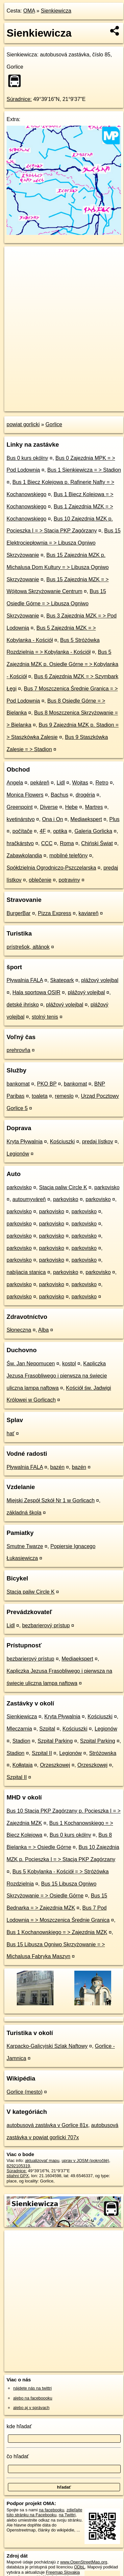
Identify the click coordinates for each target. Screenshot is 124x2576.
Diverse (49, 807)
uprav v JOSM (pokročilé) (85, 2160)
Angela (15, 782)
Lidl (61, 782)
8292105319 (18, 2165)
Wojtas (80, 782)
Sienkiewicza (56, 11)
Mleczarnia (19, 1729)
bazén (57, 1467)
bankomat (18, 1084)
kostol (69, 1363)
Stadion (21, 1741)
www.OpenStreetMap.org (83, 2562)
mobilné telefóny (68, 855)
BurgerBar (19, 913)
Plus (114, 819)
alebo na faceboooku (32, 2398)
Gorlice (53, 424)
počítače (22, 831)
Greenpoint (20, 807)
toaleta (40, 1096)
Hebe (71, 807)
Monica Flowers (25, 795)
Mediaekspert (86, 819)
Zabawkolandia (24, 855)
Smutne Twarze (25, 1546)
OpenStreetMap (52, 401)
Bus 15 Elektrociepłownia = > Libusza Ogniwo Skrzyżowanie (64, 543)
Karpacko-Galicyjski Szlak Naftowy (47, 2046)
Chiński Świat (97, 843)
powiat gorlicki (23, 424)
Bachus (59, 795)
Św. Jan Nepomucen (31, 1363)
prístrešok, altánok (28, 947)
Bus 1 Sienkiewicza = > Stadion (84, 470)
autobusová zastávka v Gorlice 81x (47, 2125)
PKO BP (47, 1084)
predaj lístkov (97, 1141)
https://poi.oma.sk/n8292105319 (34, 406)
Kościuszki (62, 1141)
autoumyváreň (29, 1199)
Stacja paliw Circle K (63, 1187)
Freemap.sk (86, 401)
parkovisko (19, 1187)
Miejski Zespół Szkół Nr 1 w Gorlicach (51, 1500)
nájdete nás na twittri (32, 2388)
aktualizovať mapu (42, 2160)
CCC (47, 843)
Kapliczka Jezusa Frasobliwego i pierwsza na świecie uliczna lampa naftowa (57, 1376)
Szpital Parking (55, 1741)
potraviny (69, 880)
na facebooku (51, 2509)
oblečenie (40, 880)
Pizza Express (54, 913)
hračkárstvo (20, 843)
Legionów (18, 1154)
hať (10, 1433)
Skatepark (62, 980)
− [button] (15, 268)
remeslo (64, 1096)
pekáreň (39, 782)
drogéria (85, 795)
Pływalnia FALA (25, 980)
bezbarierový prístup (46, 1625)
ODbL (79, 2566)
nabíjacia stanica (26, 1272)
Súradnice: (19, 99)
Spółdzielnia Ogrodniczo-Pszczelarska (51, 868)
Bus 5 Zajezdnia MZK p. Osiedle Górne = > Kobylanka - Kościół (62, 664)
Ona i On (52, 819)
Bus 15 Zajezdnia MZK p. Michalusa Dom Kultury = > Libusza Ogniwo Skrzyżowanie (58, 567)
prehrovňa (18, 1050)
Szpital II (42, 1753)
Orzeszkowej (55, 1765)
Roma (67, 843)
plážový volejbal (99, 980)
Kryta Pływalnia (24, 1141)
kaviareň (88, 913)
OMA (29, 11)
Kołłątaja (22, 1765)
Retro (101, 782)
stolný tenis (45, 1017)
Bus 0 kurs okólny (27, 458)
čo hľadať (18, 2456)
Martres (94, 807)
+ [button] (15, 258)
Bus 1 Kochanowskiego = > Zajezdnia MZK (57, 1932)
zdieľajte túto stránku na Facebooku (44, 2512)
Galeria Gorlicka (93, 831)
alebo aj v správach (31, 2407)
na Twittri (67, 2514)
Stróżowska (102, 1753)
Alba (43, 1330)
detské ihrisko (23, 1004)
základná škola (24, 1512)
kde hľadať (19, 2426)
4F (43, 831)
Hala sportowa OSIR (36, 992)
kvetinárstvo (21, 819)
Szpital (47, 1729)
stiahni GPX (18, 2175)
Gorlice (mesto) (24, 2092)
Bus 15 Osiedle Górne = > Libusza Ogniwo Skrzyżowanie (56, 603)
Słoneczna (19, 1330)
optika (60, 831)
